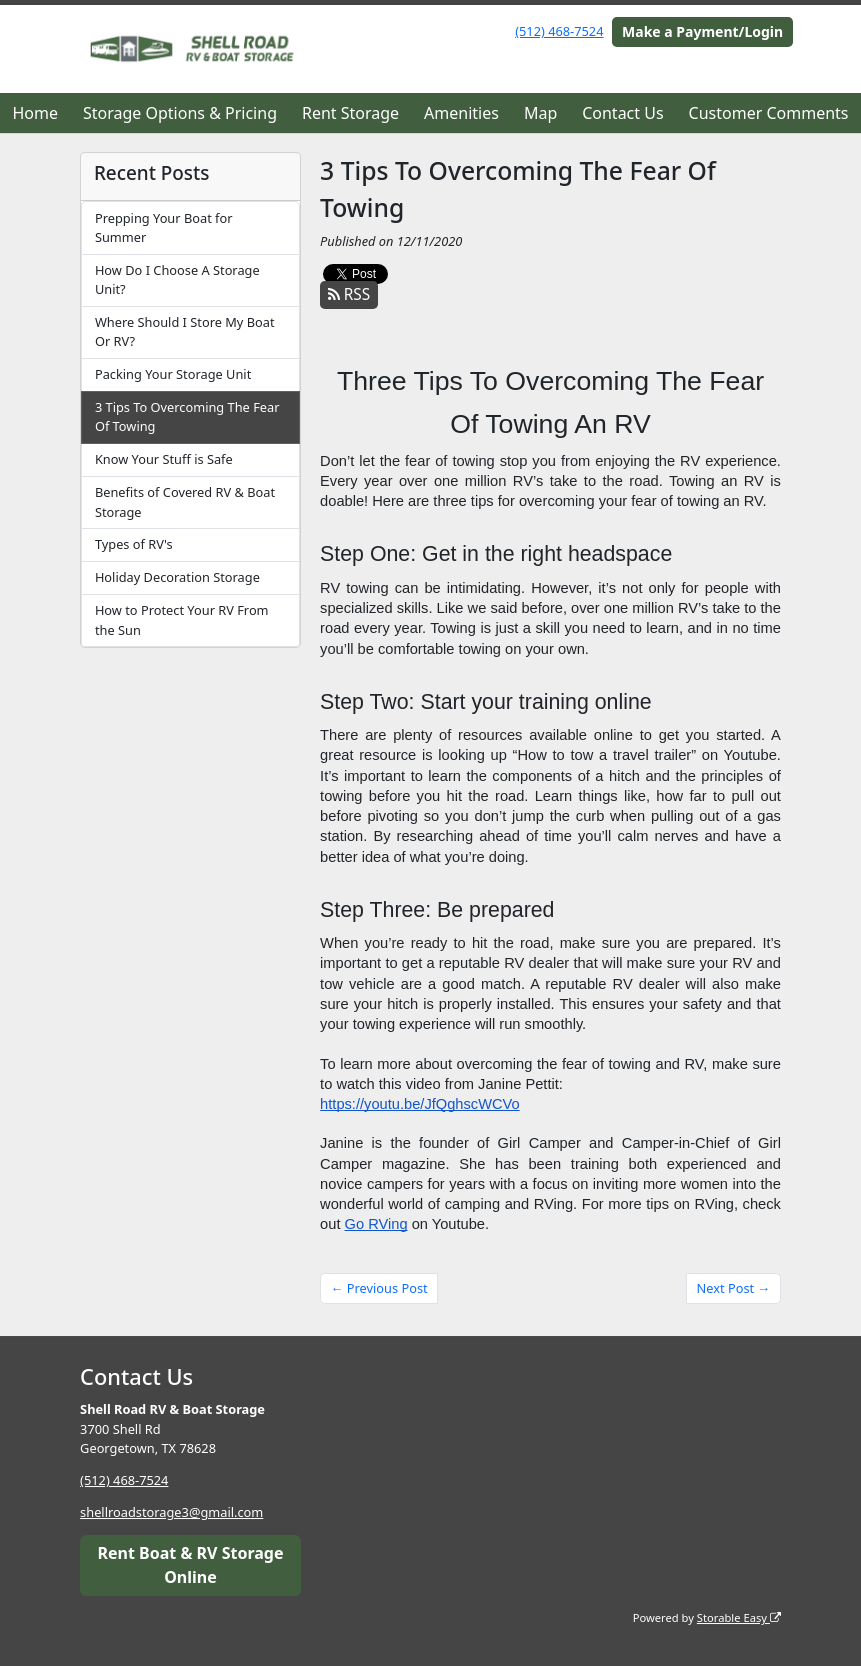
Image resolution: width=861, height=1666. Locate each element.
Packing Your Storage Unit (173, 374)
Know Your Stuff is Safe (164, 459)
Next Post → (734, 1288)
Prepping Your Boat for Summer (164, 227)
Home (35, 113)
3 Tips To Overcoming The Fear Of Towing (187, 416)
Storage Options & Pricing (180, 113)
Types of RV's (134, 544)
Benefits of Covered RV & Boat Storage (185, 501)
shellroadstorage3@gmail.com (171, 1512)
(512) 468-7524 (559, 31)
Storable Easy (739, 1617)
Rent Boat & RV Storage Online (191, 1565)
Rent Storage (350, 113)
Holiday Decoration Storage (177, 577)
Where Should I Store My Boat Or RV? (185, 331)
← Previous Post (379, 1288)
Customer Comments (769, 113)
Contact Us (622, 113)
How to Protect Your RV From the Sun (182, 619)
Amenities (461, 113)
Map (540, 113)
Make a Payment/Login (702, 31)
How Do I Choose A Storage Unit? (177, 279)
